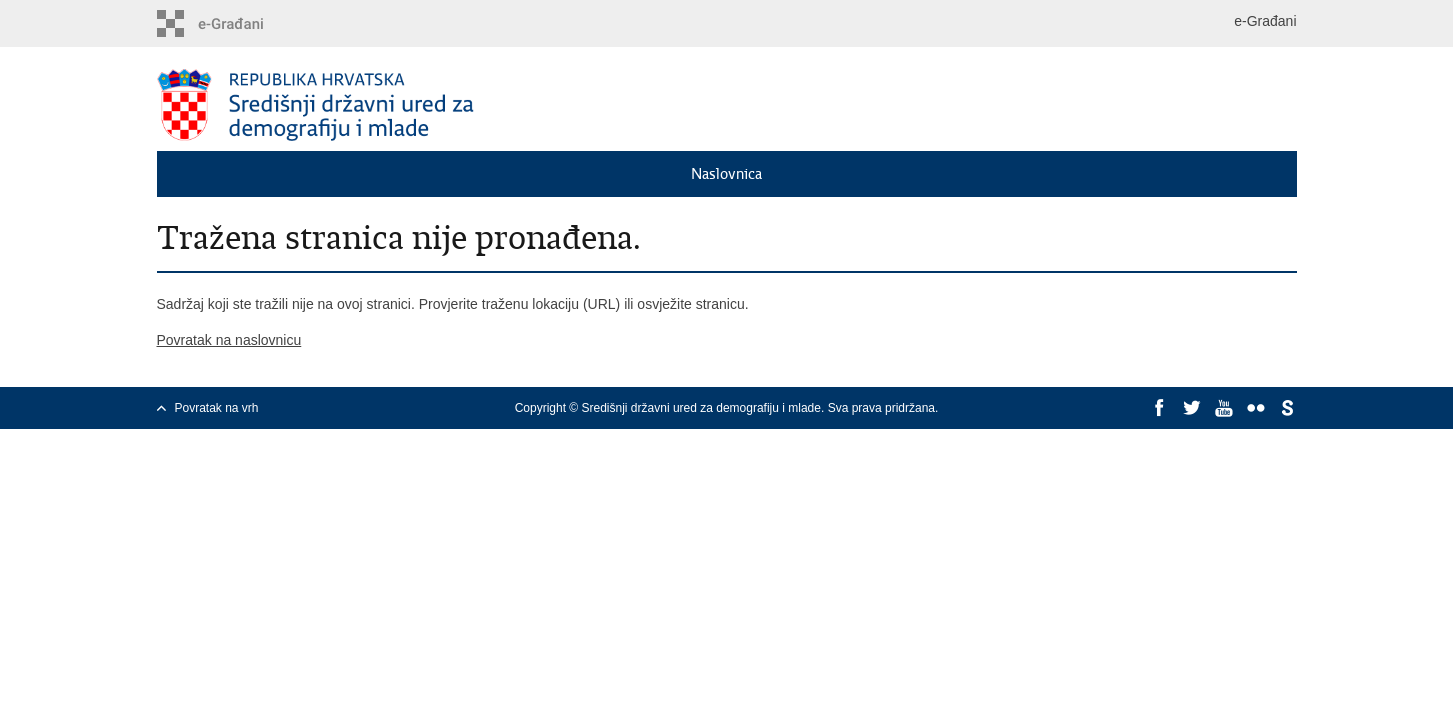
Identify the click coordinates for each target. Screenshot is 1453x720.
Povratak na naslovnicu (229, 340)
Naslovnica (726, 174)
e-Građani (1265, 21)
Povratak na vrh (217, 408)
